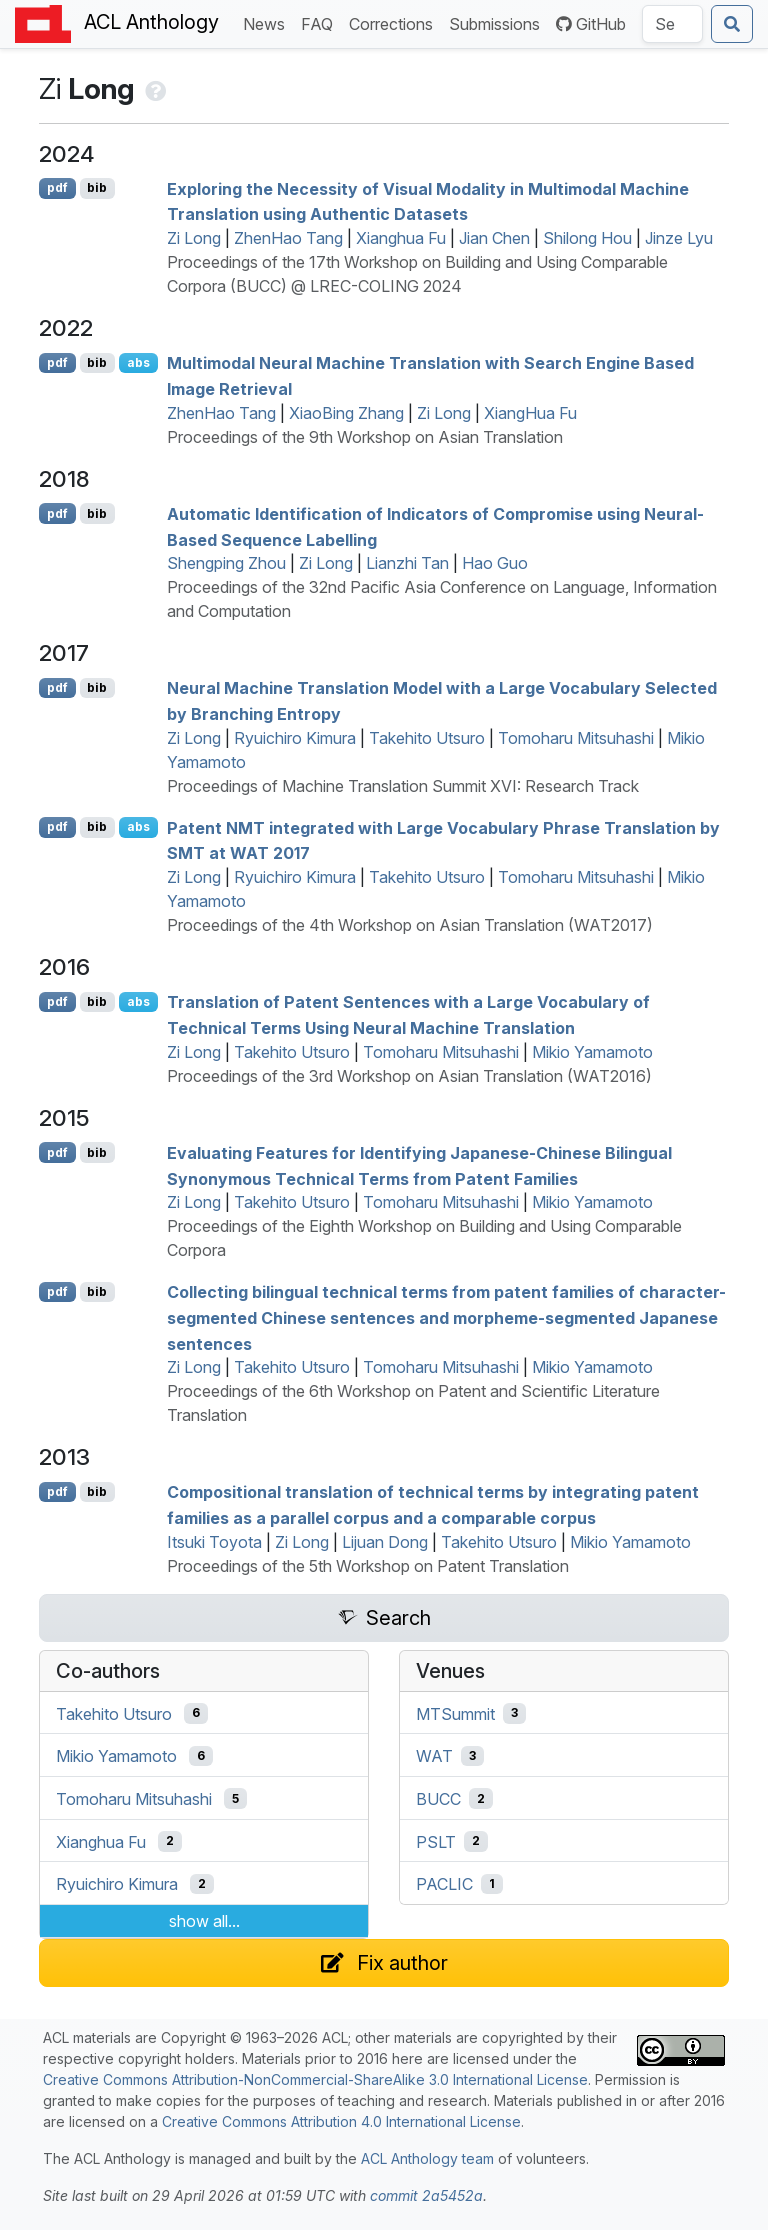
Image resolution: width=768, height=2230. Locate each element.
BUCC (438, 1799)
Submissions (498, 22)
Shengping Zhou (226, 563)
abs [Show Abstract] (138, 362)
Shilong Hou (587, 238)
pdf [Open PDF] (57, 187)
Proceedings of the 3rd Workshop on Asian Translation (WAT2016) (409, 1076)
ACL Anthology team (427, 2158)
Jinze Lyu (679, 238)
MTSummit (455, 1713)
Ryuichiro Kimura (295, 738)
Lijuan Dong (385, 1542)
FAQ (321, 22)
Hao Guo (495, 563)
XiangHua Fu (530, 413)
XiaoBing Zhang (346, 413)
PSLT (436, 1841)
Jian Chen (494, 238)
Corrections (395, 22)
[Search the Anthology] (672, 24)
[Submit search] (732, 24)
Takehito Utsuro (427, 738)
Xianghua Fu (401, 238)
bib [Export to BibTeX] (97, 187)
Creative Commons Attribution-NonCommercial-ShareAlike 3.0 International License (315, 2079)
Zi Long (194, 238)
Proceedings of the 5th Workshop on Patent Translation (368, 1566)
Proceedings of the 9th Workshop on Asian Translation (365, 437)
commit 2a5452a (426, 2195)
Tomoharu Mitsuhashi (576, 738)
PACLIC (444, 1884)
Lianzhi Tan (407, 563)
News (268, 22)
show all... (204, 1921)
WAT (434, 1756)
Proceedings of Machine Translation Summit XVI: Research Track (403, 786)
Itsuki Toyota (214, 1542)
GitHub (591, 24)
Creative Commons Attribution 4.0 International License (341, 2121)
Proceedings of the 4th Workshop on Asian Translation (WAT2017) (410, 925)
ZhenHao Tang (288, 238)
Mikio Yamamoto (592, 1052)
